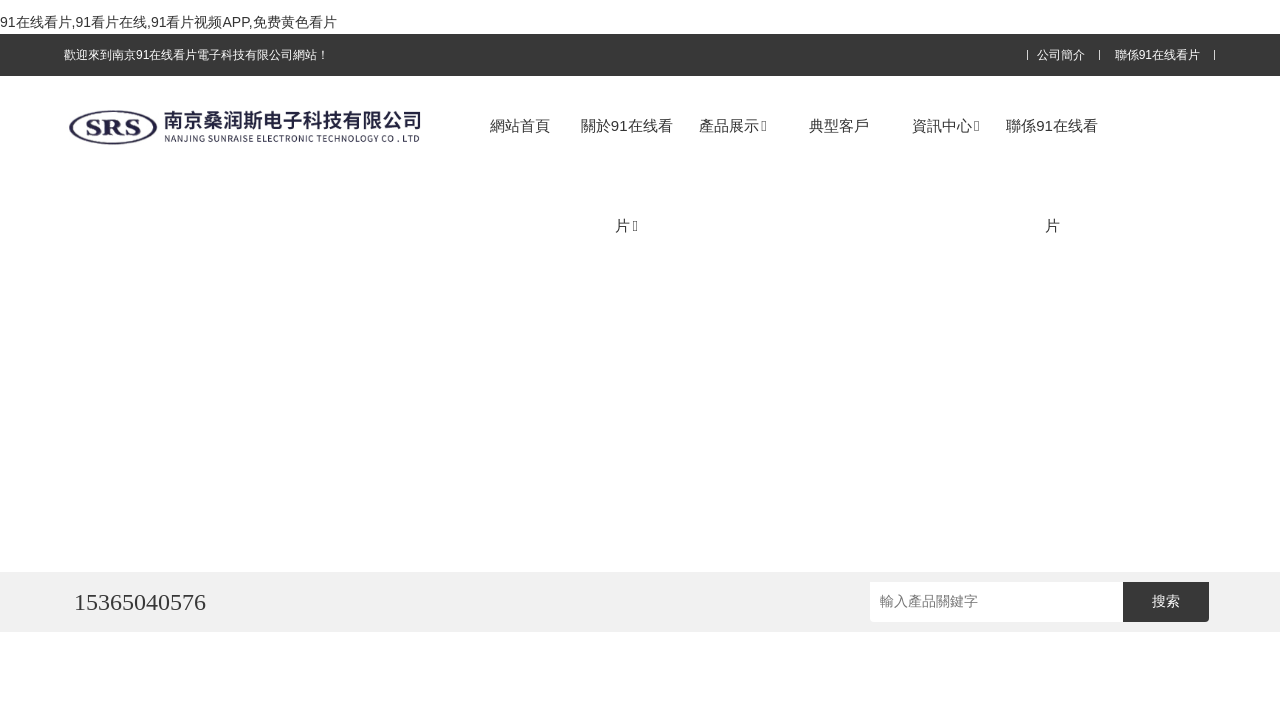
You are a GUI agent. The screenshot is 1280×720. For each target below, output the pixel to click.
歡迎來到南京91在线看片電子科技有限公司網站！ (196, 55)
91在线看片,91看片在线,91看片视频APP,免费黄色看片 (168, 22)
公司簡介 (1061, 55)
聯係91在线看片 (1157, 55)
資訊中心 (945, 125)
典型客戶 (839, 125)
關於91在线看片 (627, 175)
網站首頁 (520, 125)
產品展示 (732, 125)
